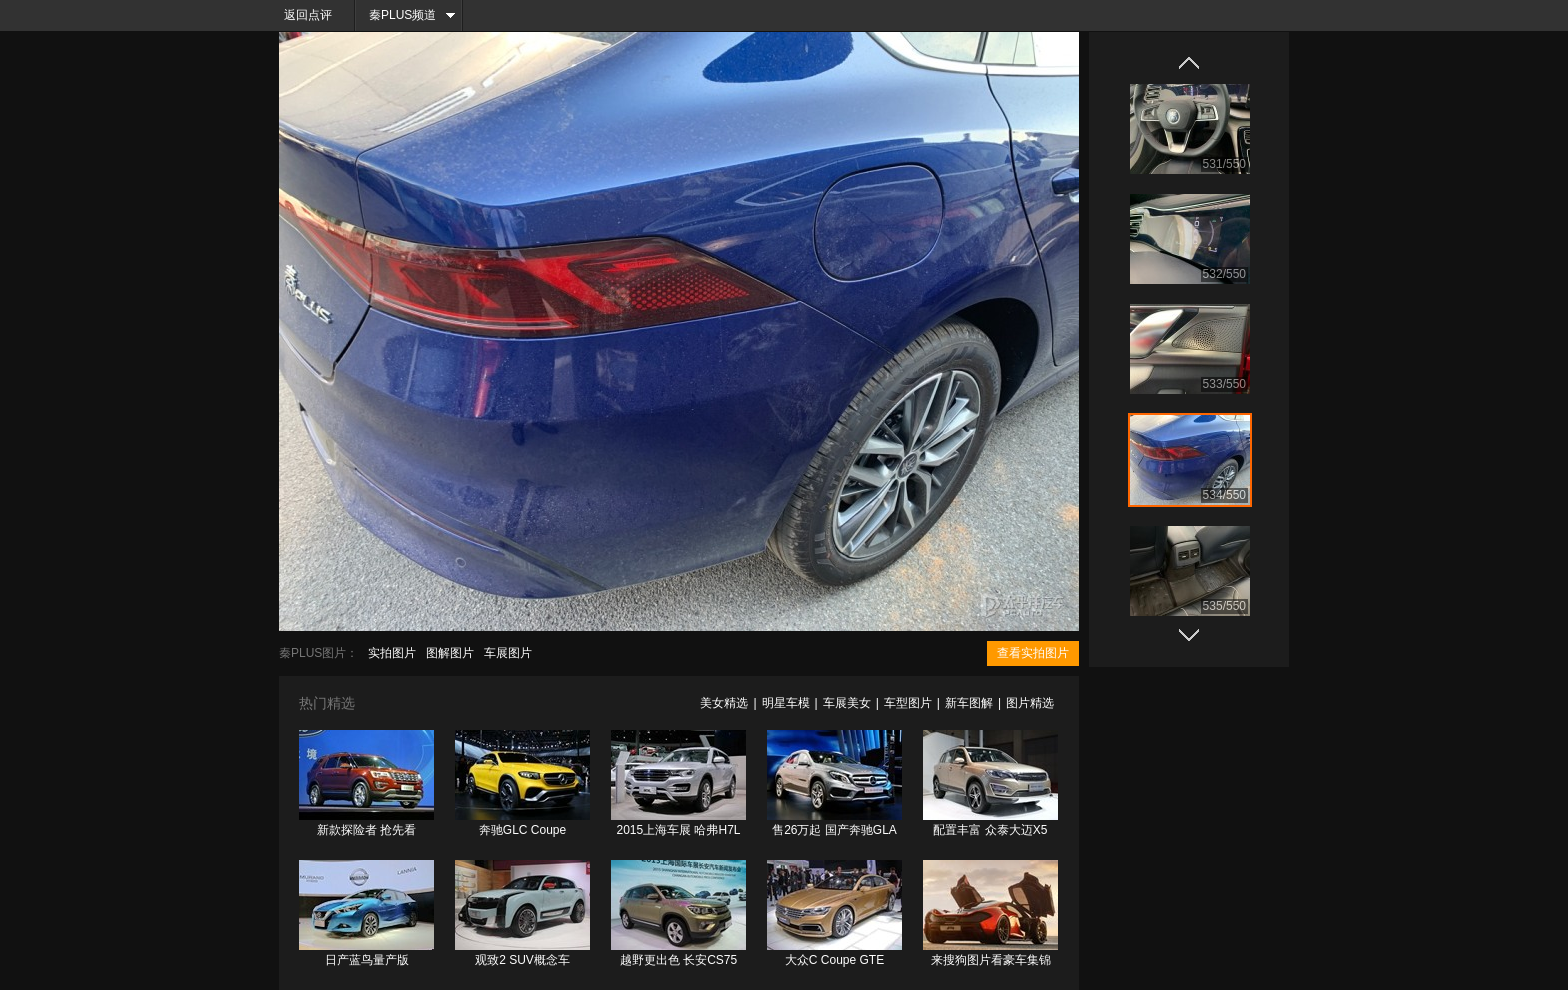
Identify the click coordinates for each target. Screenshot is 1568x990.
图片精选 (1030, 703)
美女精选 (724, 703)
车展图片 (508, 653)
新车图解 (969, 703)
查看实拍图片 (1033, 653)
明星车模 (786, 703)
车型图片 (908, 703)
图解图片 (450, 653)
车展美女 (847, 703)
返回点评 (308, 15)
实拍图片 (392, 653)
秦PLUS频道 (402, 15)
